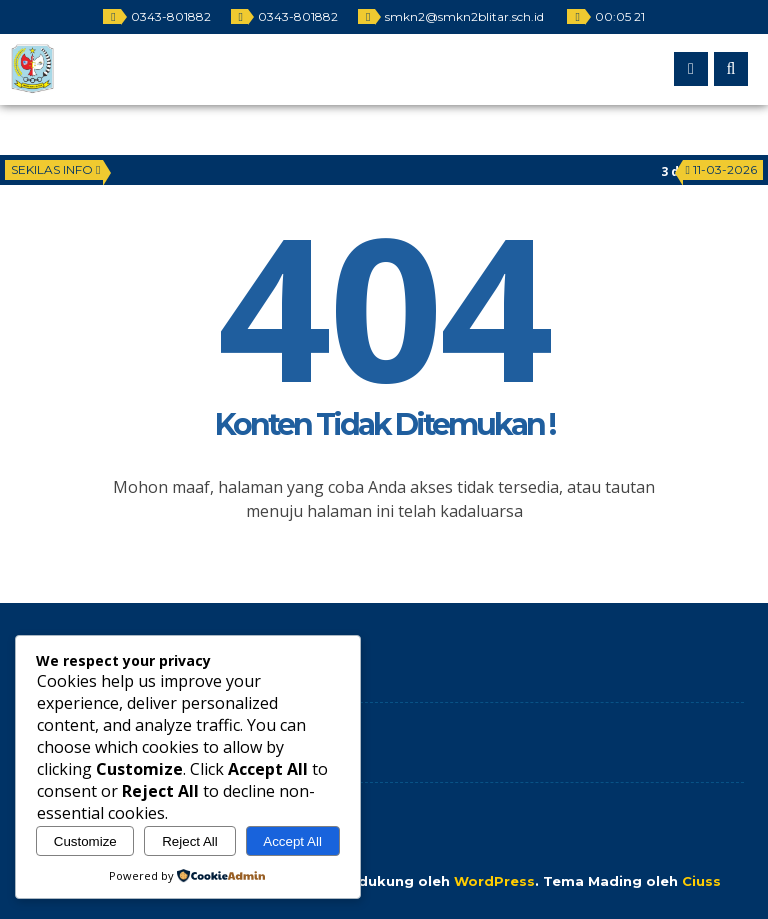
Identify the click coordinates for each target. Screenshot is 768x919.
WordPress (494, 881)
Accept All (292, 841)
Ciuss (701, 881)
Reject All (190, 841)
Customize (85, 841)
